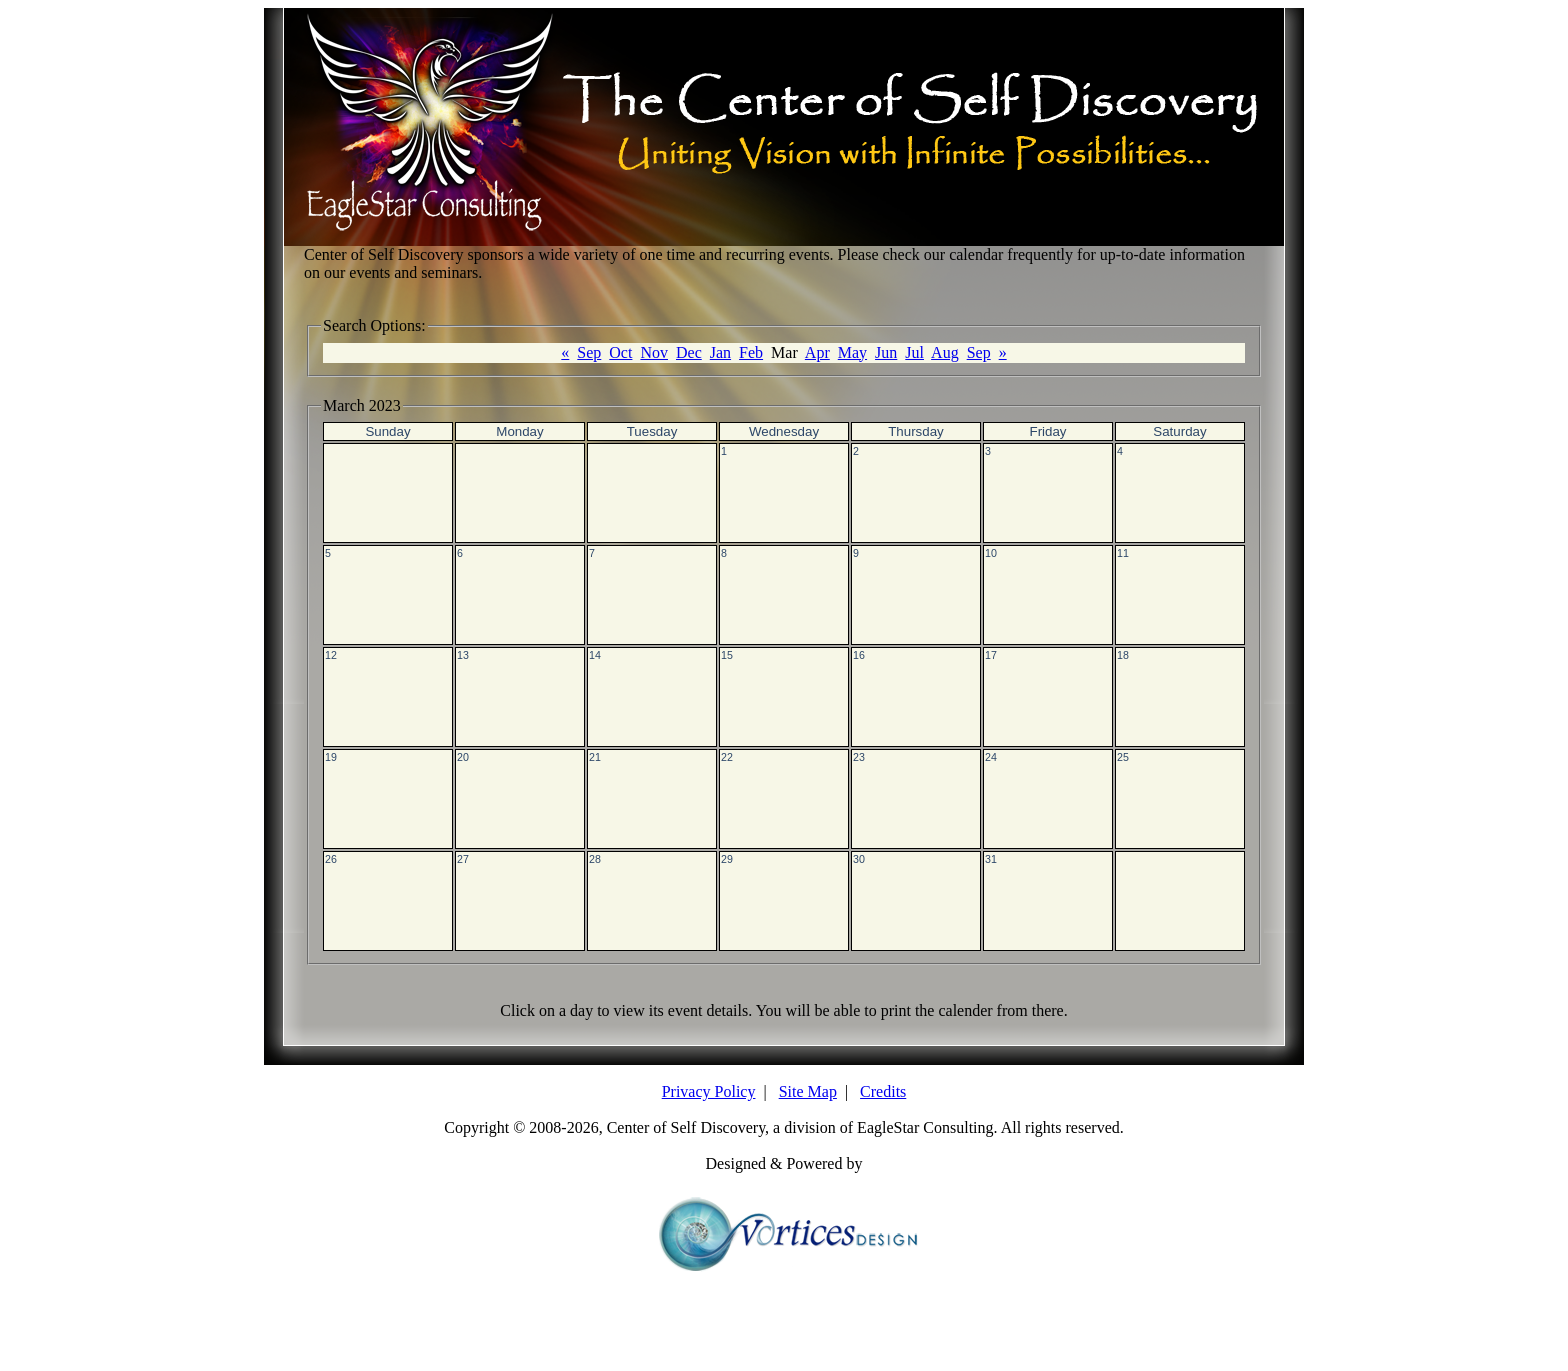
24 (991, 757)
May (852, 352)
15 (727, 655)
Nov (654, 352)
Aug (945, 352)
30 (859, 859)
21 (595, 757)
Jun (886, 352)
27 (463, 859)
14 (595, 655)
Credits (883, 1091)
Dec (689, 352)
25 (1123, 757)
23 (859, 757)
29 (727, 859)
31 (991, 859)
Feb (751, 352)
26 (331, 859)
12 (331, 655)
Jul (914, 352)
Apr (817, 352)
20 (463, 757)
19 (331, 757)
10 (991, 553)
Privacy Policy (709, 1091)
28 (595, 859)
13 (463, 655)
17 (991, 655)
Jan (720, 352)
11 (1123, 553)
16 (859, 655)
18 (1123, 655)
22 (727, 757)
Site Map (808, 1091)
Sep (589, 352)
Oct (620, 352)
